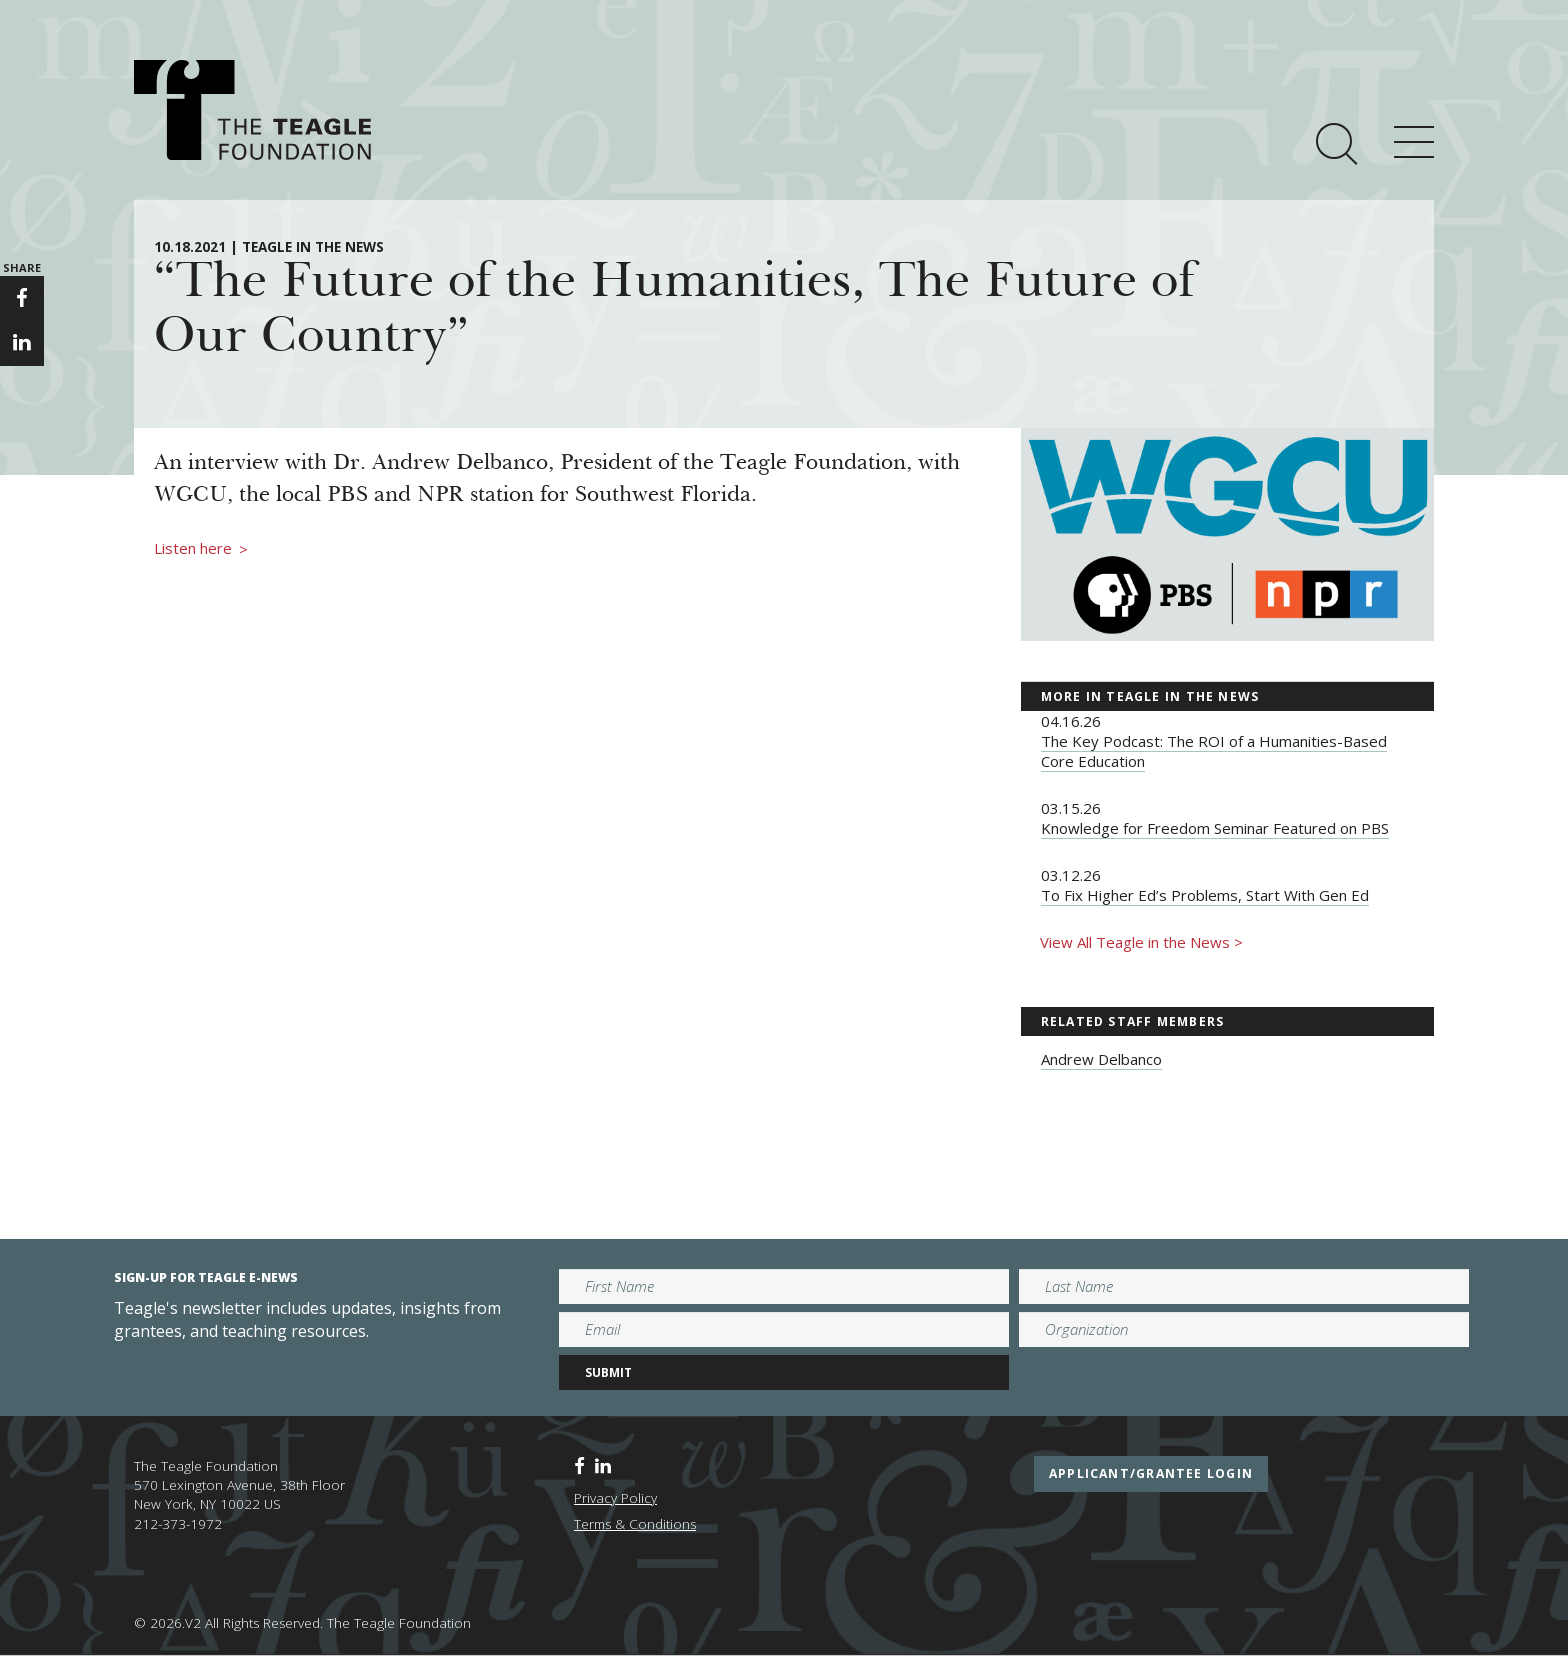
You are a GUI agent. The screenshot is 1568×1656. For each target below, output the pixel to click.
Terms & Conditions (635, 1524)
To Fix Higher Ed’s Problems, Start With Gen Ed (1205, 895)
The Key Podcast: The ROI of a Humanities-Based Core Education (1214, 751)
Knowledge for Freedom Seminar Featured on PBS (1215, 828)
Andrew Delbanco (1101, 1059)
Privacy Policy (615, 1498)
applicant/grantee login (1151, 1473)
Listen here (201, 549)
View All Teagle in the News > (1141, 942)
